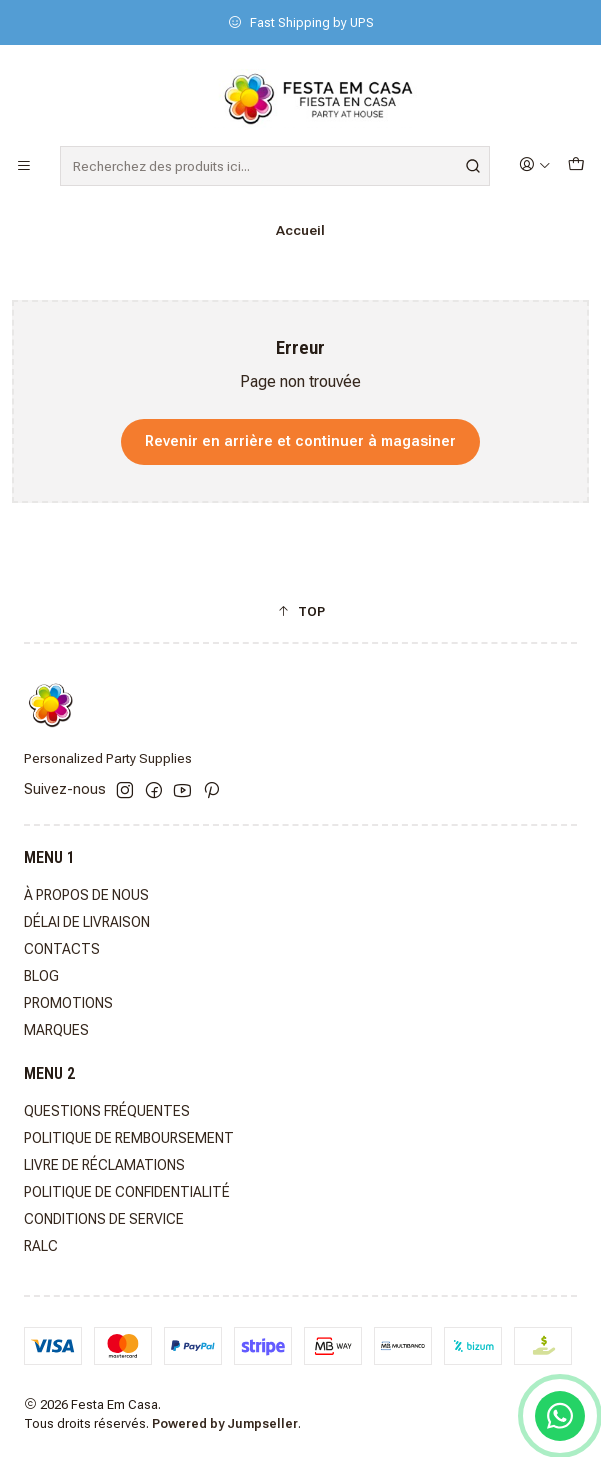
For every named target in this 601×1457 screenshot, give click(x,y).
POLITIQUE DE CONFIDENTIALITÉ (127, 1192)
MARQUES (56, 1030)
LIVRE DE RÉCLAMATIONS (104, 1165)
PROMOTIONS (68, 1003)
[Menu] (24, 166)
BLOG (41, 976)
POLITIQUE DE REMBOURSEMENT (129, 1138)
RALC (41, 1246)
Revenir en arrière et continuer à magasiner (300, 441)
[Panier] (576, 165)
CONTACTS (62, 949)
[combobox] (275, 166)
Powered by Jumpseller (225, 1423)
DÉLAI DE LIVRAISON (87, 922)
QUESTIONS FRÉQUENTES (107, 1111)
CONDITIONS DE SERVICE (104, 1219)
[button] (300, 611)
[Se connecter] (535, 165)
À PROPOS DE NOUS (86, 895)
